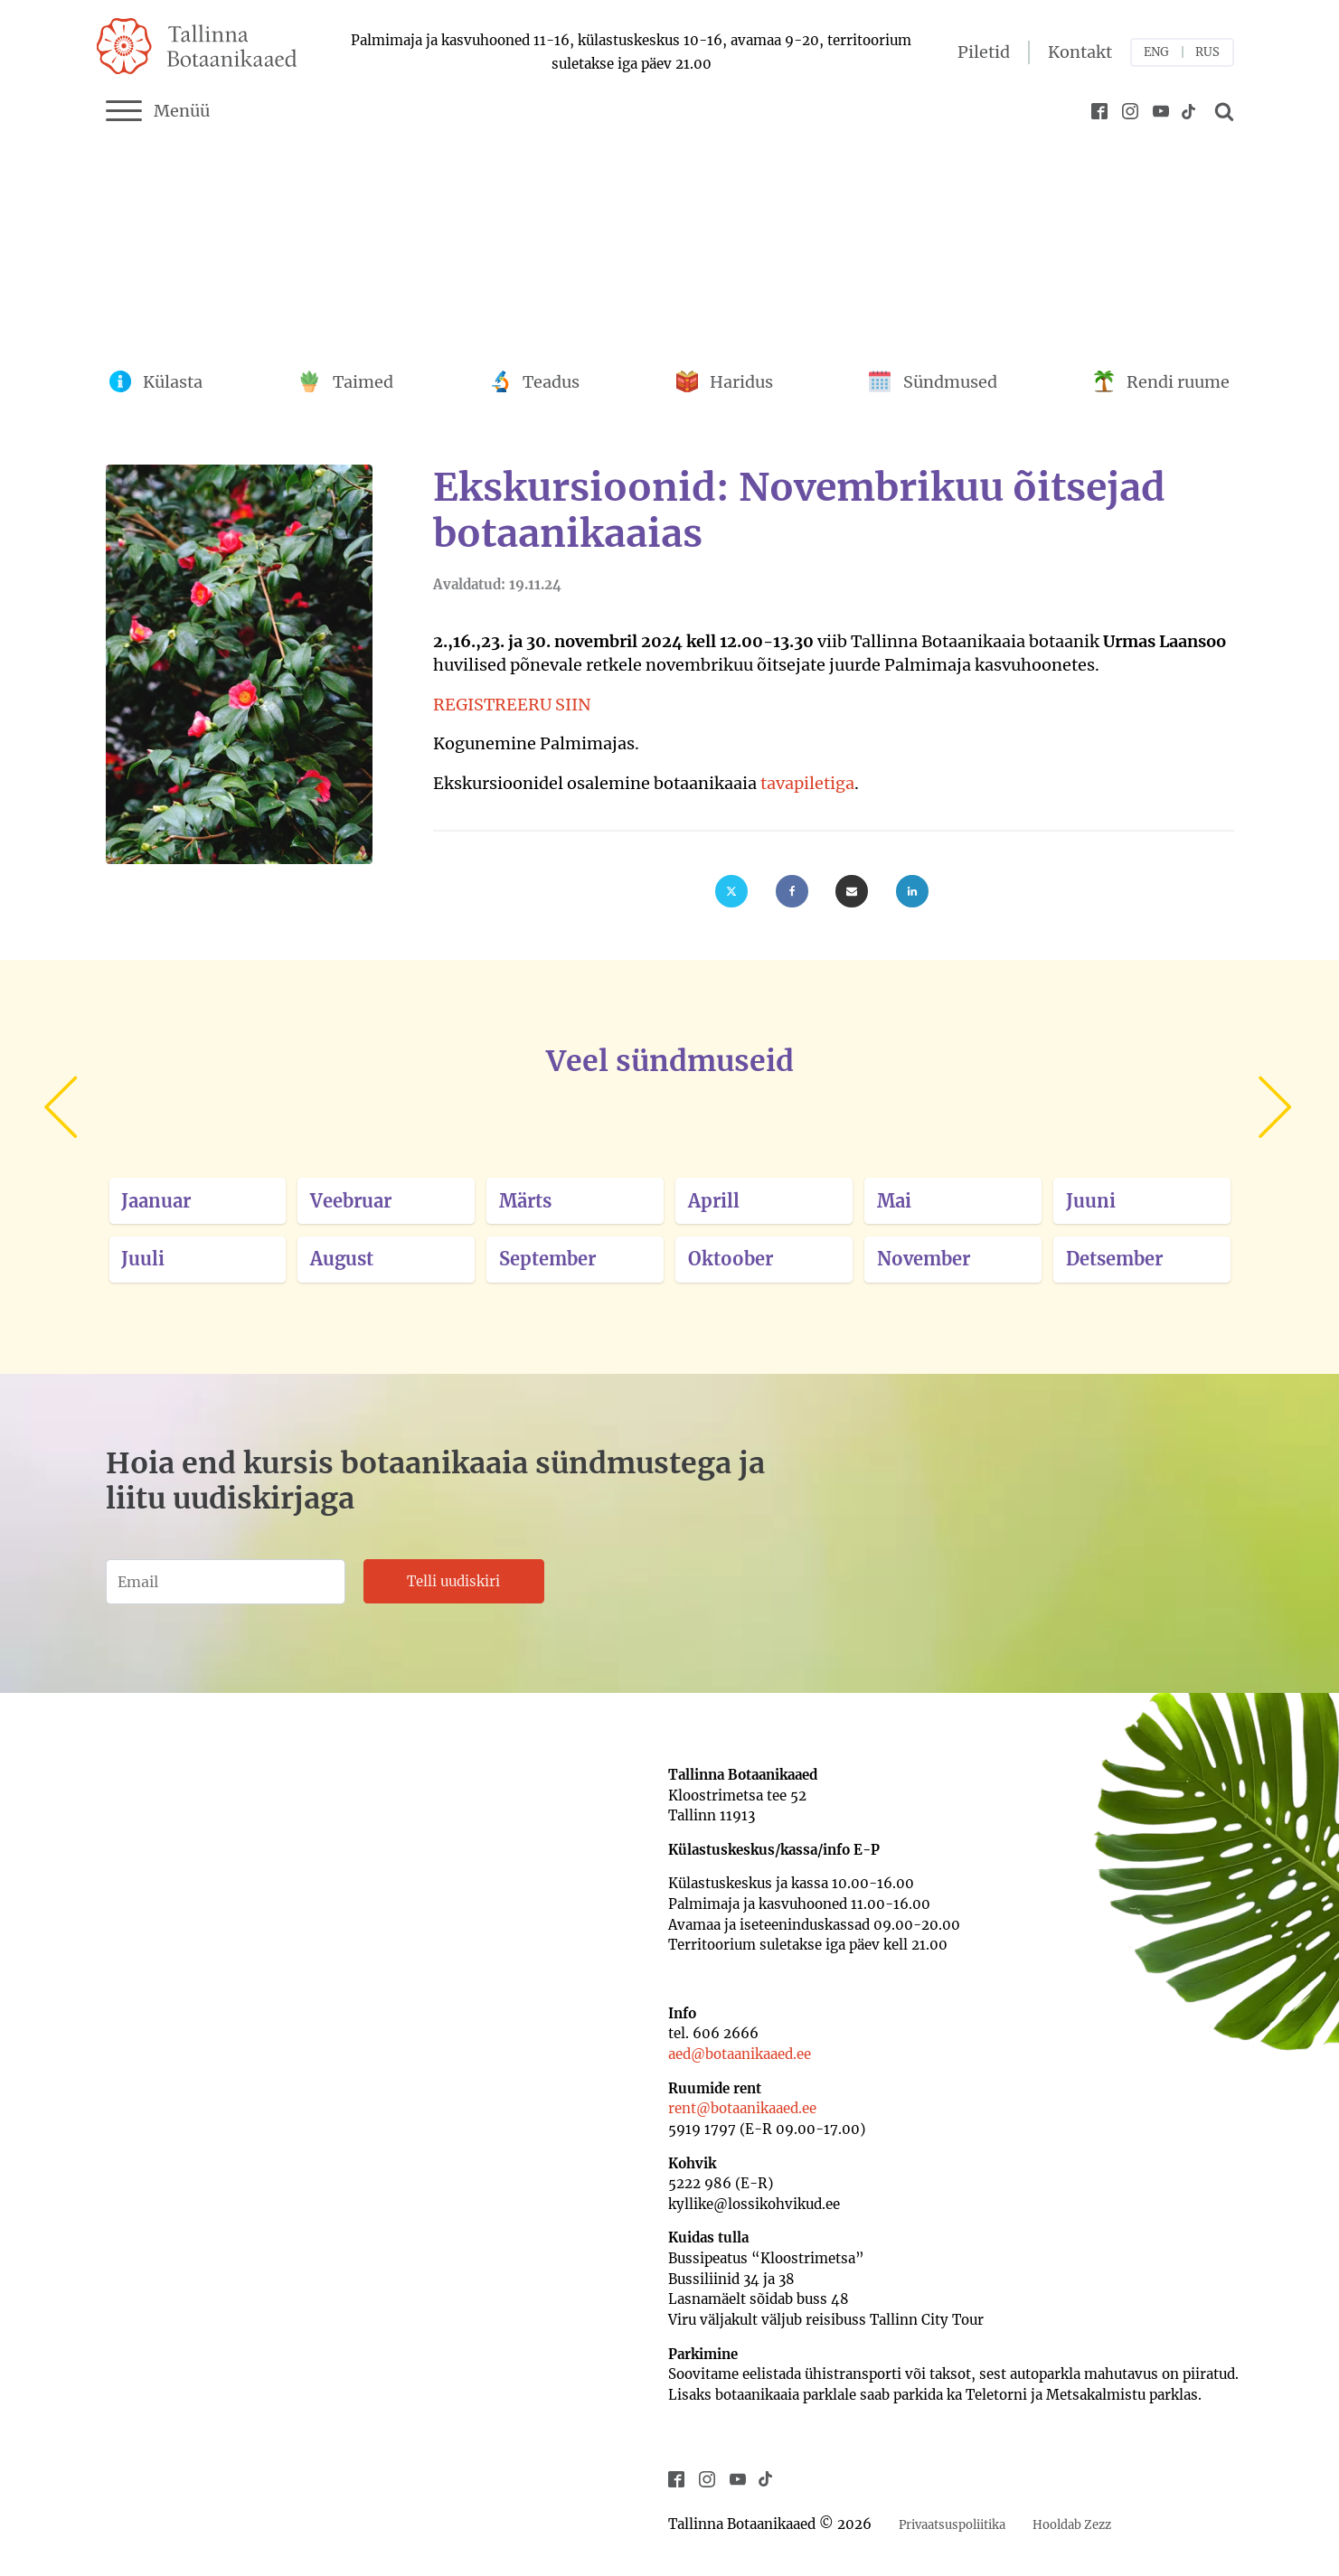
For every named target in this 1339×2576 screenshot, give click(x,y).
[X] (731, 891)
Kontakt (1080, 52)
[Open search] (1221, 111)
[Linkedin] (912, 891)
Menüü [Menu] (158, 111)
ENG (1156, 52)
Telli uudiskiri (453, 1581)
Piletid (983, 52)
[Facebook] (792, 891)
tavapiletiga (807, 783)
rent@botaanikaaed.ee (742, 2108)
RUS (1207, 52)
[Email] (851, 891)
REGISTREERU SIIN (511, 704)
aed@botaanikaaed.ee (739, 2054)
